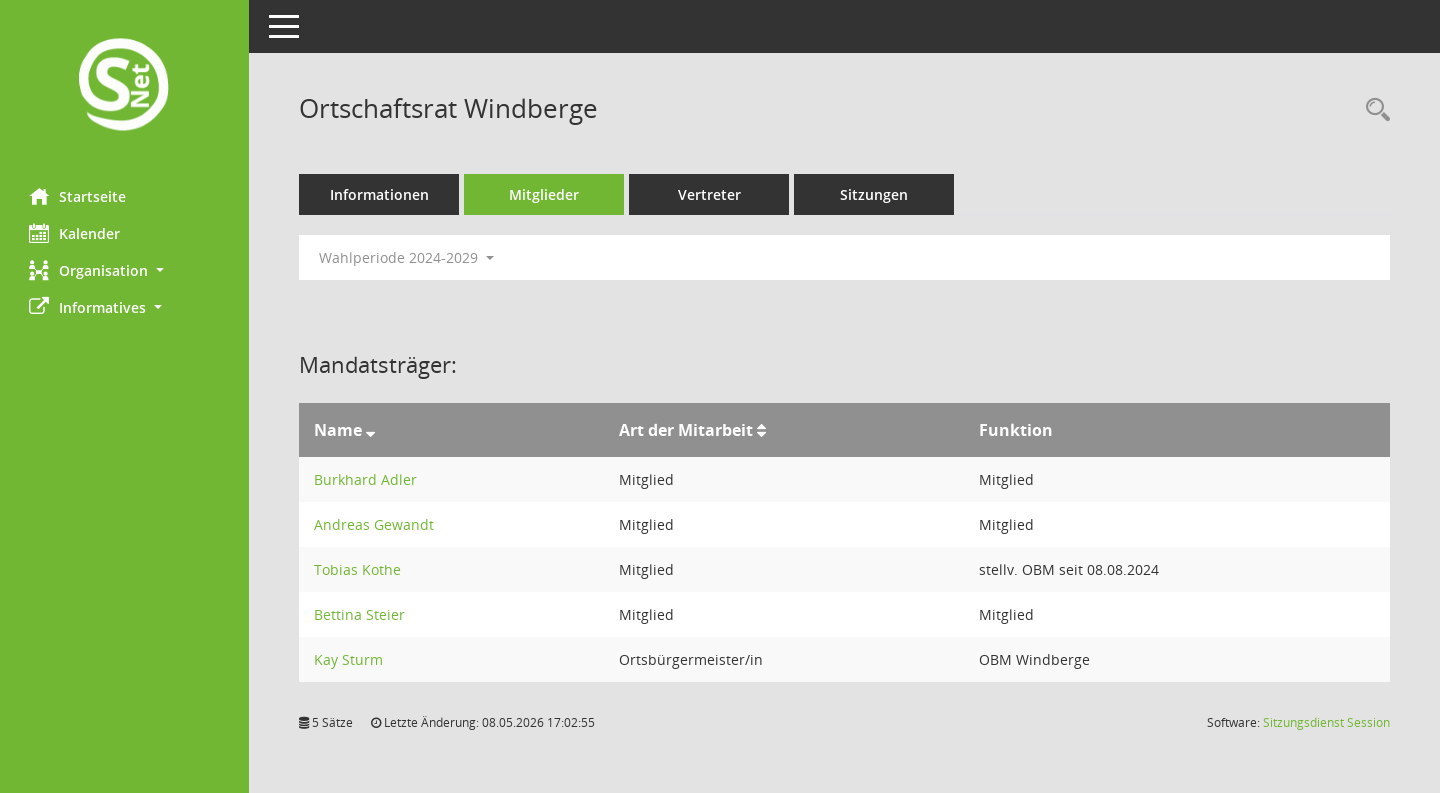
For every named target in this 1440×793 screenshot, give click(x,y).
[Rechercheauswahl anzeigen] (1373, 110)
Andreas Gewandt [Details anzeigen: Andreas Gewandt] (375, 524)
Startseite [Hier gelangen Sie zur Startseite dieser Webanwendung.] (78, 196)
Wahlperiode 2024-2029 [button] (407, 257)
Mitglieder (545, 194)
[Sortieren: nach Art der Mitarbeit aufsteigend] (761, 430)
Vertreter (710, 194)
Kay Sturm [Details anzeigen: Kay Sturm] (349, 659)
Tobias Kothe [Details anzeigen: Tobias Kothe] (358, 569)
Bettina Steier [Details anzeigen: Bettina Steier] (360, 614)
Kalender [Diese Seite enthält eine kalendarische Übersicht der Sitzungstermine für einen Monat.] (75, 233)
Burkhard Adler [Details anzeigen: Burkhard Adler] (366, 479)
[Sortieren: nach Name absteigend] (371, 430)
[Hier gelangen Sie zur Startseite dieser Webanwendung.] (125, 86)
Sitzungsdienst (1326, 722)
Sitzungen (875, 194)
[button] (125, 270)
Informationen (380, 194)
